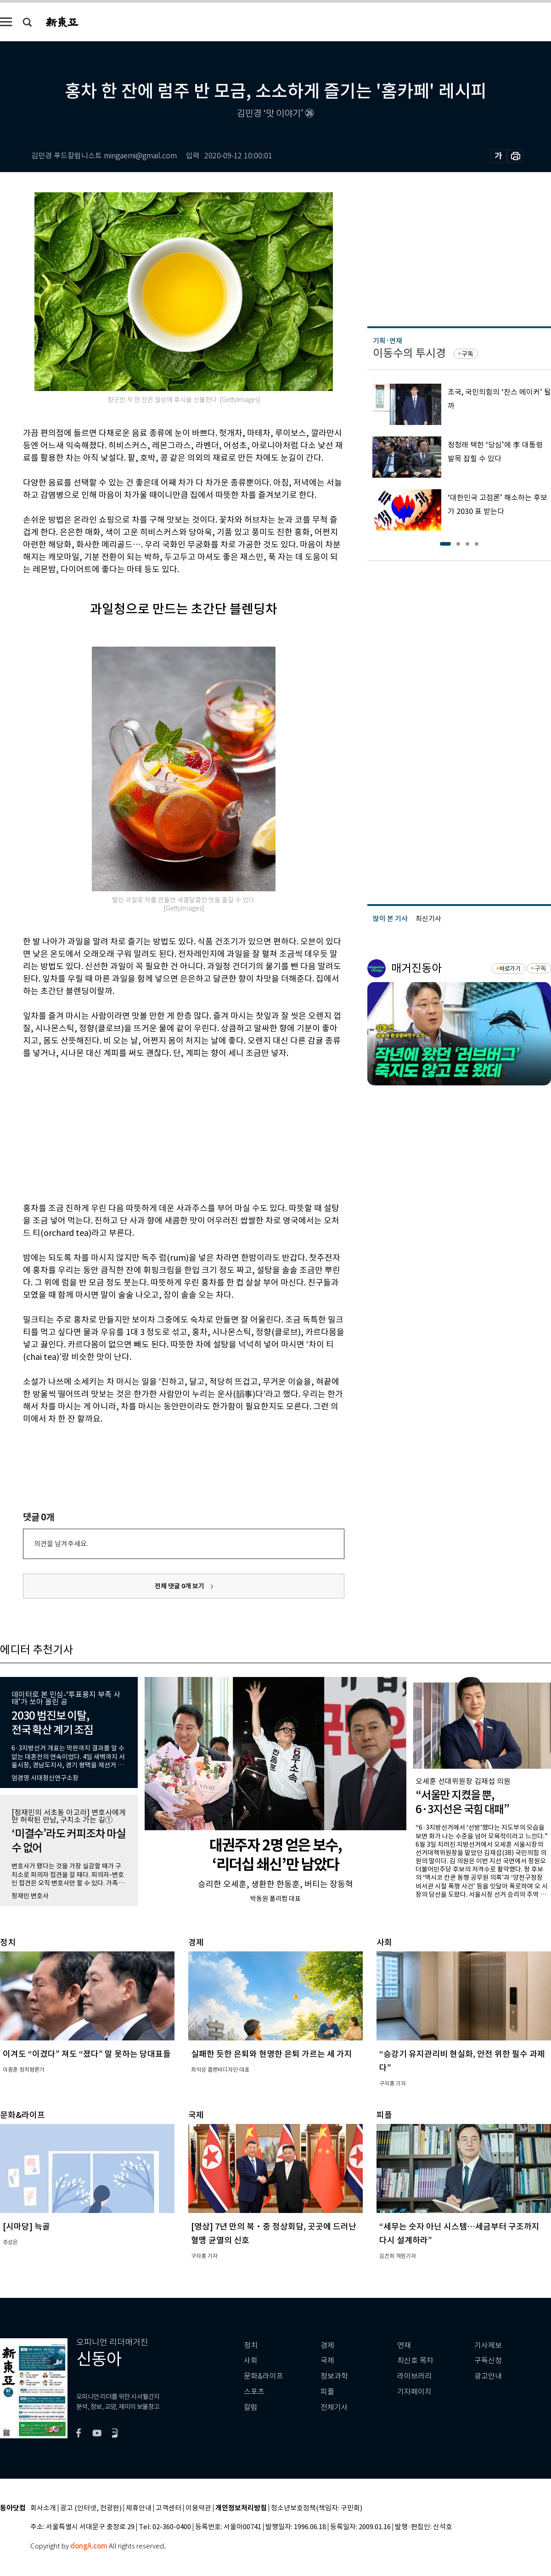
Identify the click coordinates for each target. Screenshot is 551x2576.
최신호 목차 (415, 2360)
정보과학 (334, 2376)
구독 (467, 354)
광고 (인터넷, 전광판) (91, 2508)
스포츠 (254, 2391)
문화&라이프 (263, 2376)
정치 (251, 2345)
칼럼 (251, 2407)
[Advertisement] (160, 1129)
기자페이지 (414, 2391)
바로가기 (510, 968)
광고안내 (488, 2376)
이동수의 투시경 (409, 353)
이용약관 (198, 2508)
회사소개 (43, 2508)
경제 (327, 2345)
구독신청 (488, 2360)
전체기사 (334, 2407)
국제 (327, 2360)
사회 (251, 2360)
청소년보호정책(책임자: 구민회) (316, 2508)
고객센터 (168, 2508)
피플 (327, 2391)
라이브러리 (414, 2376)
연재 (404, 2345)
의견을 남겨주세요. (61, 1543)
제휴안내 (139, 2508)
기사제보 (488, 2345)
